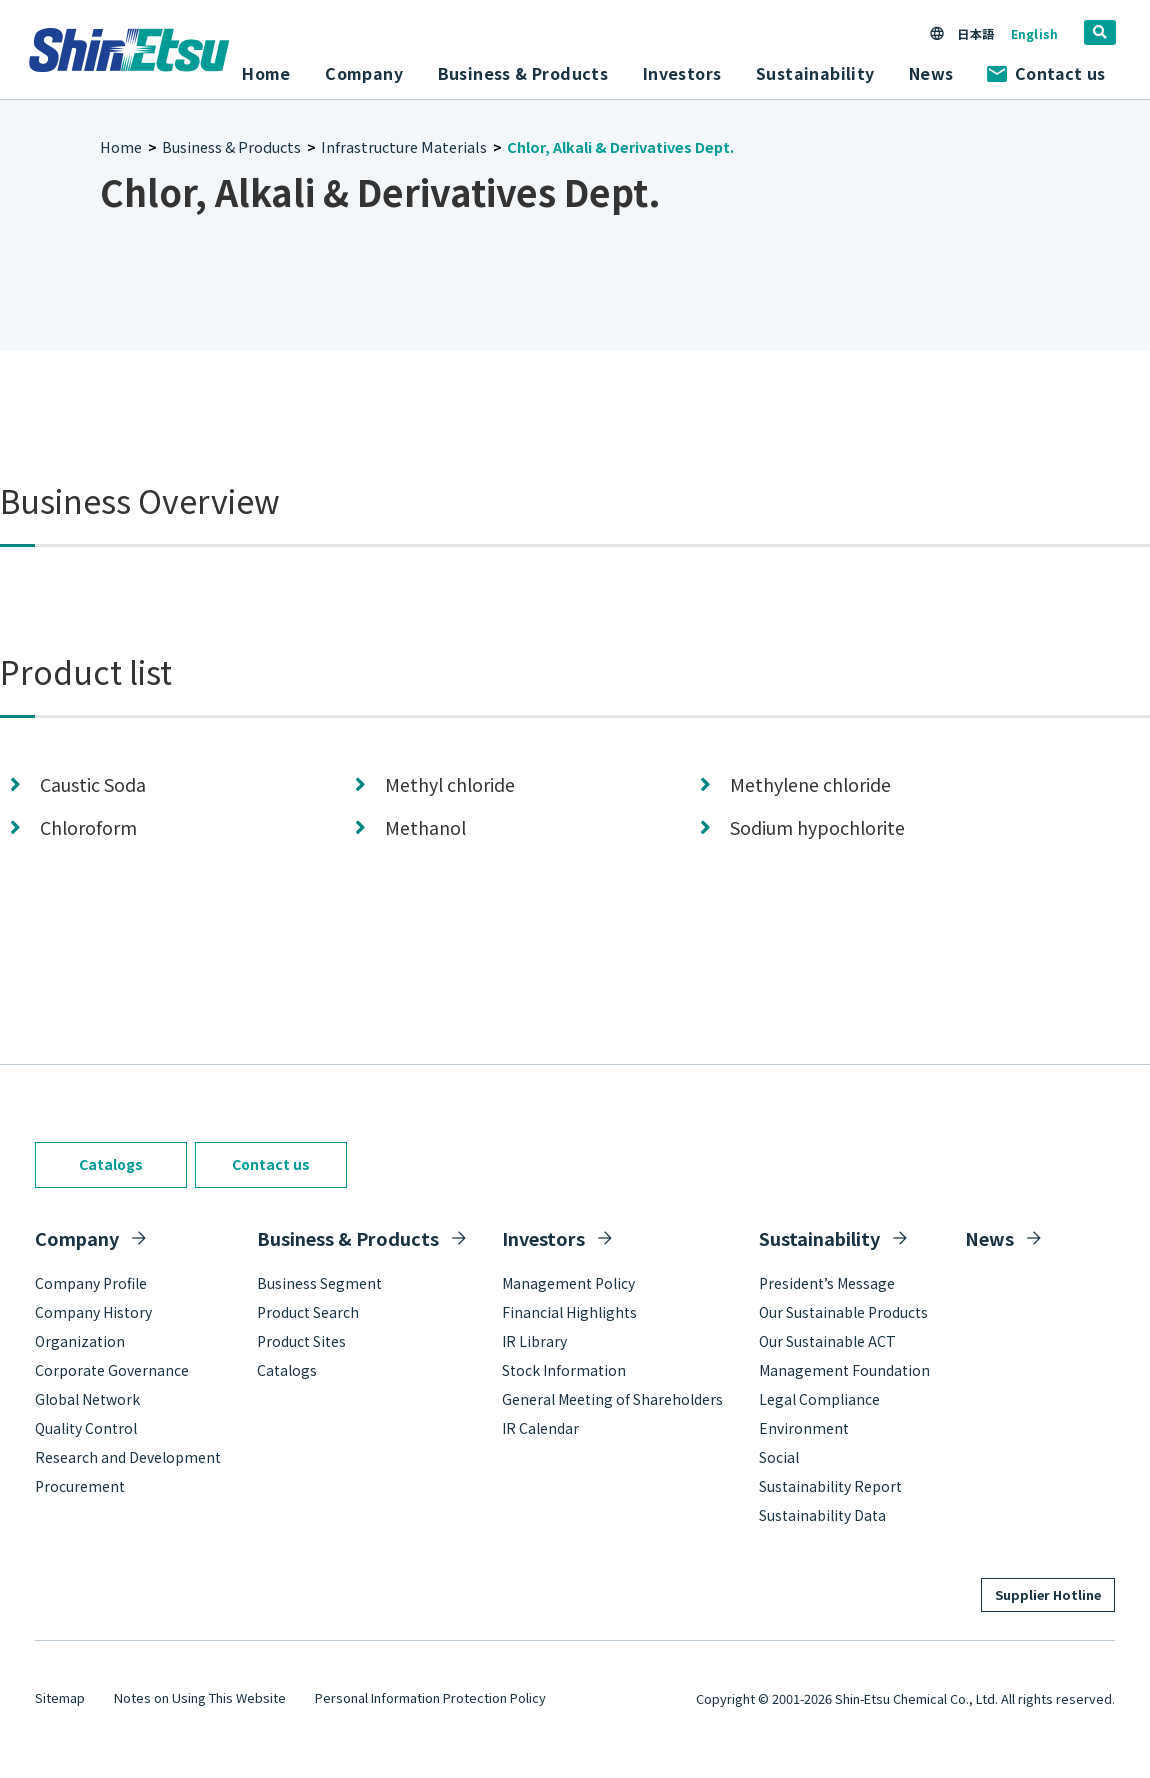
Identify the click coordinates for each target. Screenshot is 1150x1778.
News (931, 73)
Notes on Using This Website (200, 1697)
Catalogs (111, 1164)
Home (266, 73)
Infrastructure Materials (404, 146)
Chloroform (88, 827)
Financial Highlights (569, 1312)
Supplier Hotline (1048, 1594)
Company (77, 1238)
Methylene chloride (810, 784)
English (1034, 33)
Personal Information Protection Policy (430, 1697)
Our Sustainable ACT (827, 1341)
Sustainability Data (822, 1515)
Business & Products (231, 146)
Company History (93, 1312)
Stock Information (564, 1370)
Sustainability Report (830, 1486)
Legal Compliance (819, 1399)
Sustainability (819, 1238)
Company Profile (91, 1283)
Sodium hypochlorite (817, 827)
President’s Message (827, 1283)
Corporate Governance (112, 1370)
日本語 (975, 33)
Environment (804, 1428)
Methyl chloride (450, 784)
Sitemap (60, 1697)
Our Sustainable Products (843, 1312)
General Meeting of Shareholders (612, 1399)
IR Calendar (540, 1428)
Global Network (87, 1399)
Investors (543, 1238)
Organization (80, 1341)
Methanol (425, 827)
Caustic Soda (93, 784)
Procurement (80, 1486)
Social (779, 1457)
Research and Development (128, 1457)
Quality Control (86, 1428)
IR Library (534, 1341)
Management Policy (568, 1283)
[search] (1100, 32)
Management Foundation (844, 1370)
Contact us (1046, 73)
